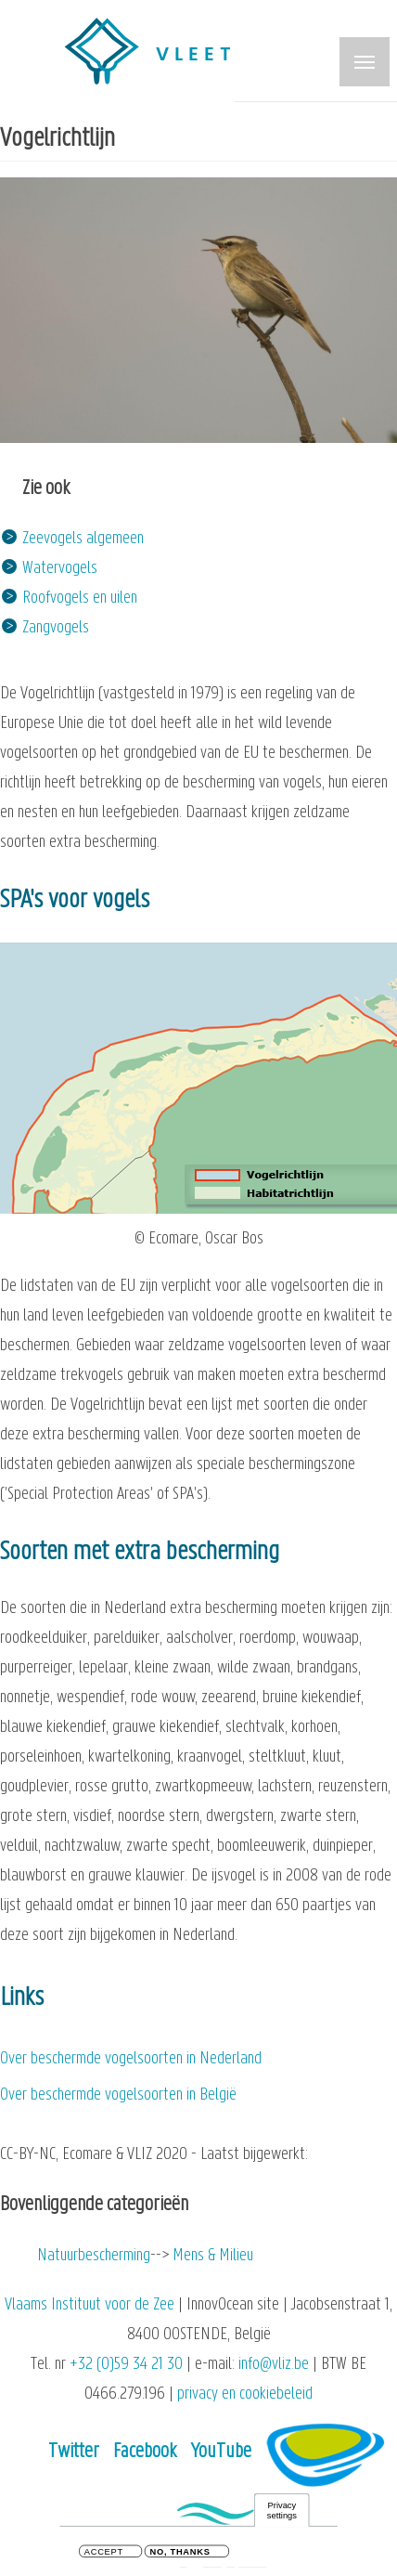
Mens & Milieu (213, 2256)
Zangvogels (55, 628)
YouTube (221, 2452)
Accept (103, 2553)
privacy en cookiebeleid (245, 2394)
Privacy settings (282, 2511)
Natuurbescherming (93, 2256)
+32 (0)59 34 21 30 (126, 2365)
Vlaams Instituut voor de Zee (89, 2305)
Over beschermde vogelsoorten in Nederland (131, 2059)
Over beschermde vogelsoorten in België (118, 2095)
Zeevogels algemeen (83, 539)
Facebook (144, 2452)
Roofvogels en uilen (79, 598)
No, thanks (180, 2553)
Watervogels (59, 569)
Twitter (73, 2452)
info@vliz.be (273, 2365)
